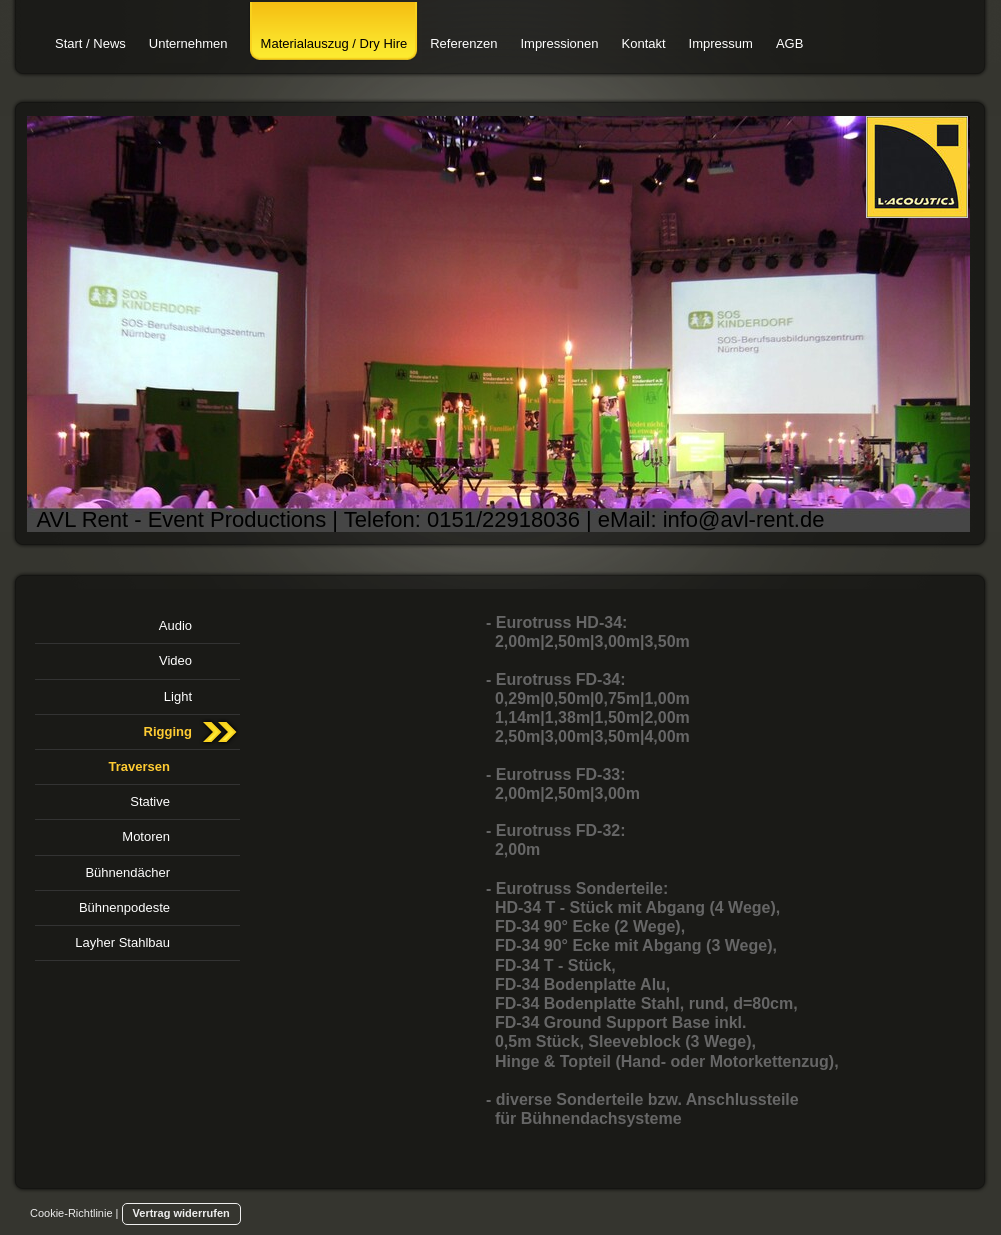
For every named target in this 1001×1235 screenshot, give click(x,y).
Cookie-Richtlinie (71, 1213)
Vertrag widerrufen (181, 1213)
